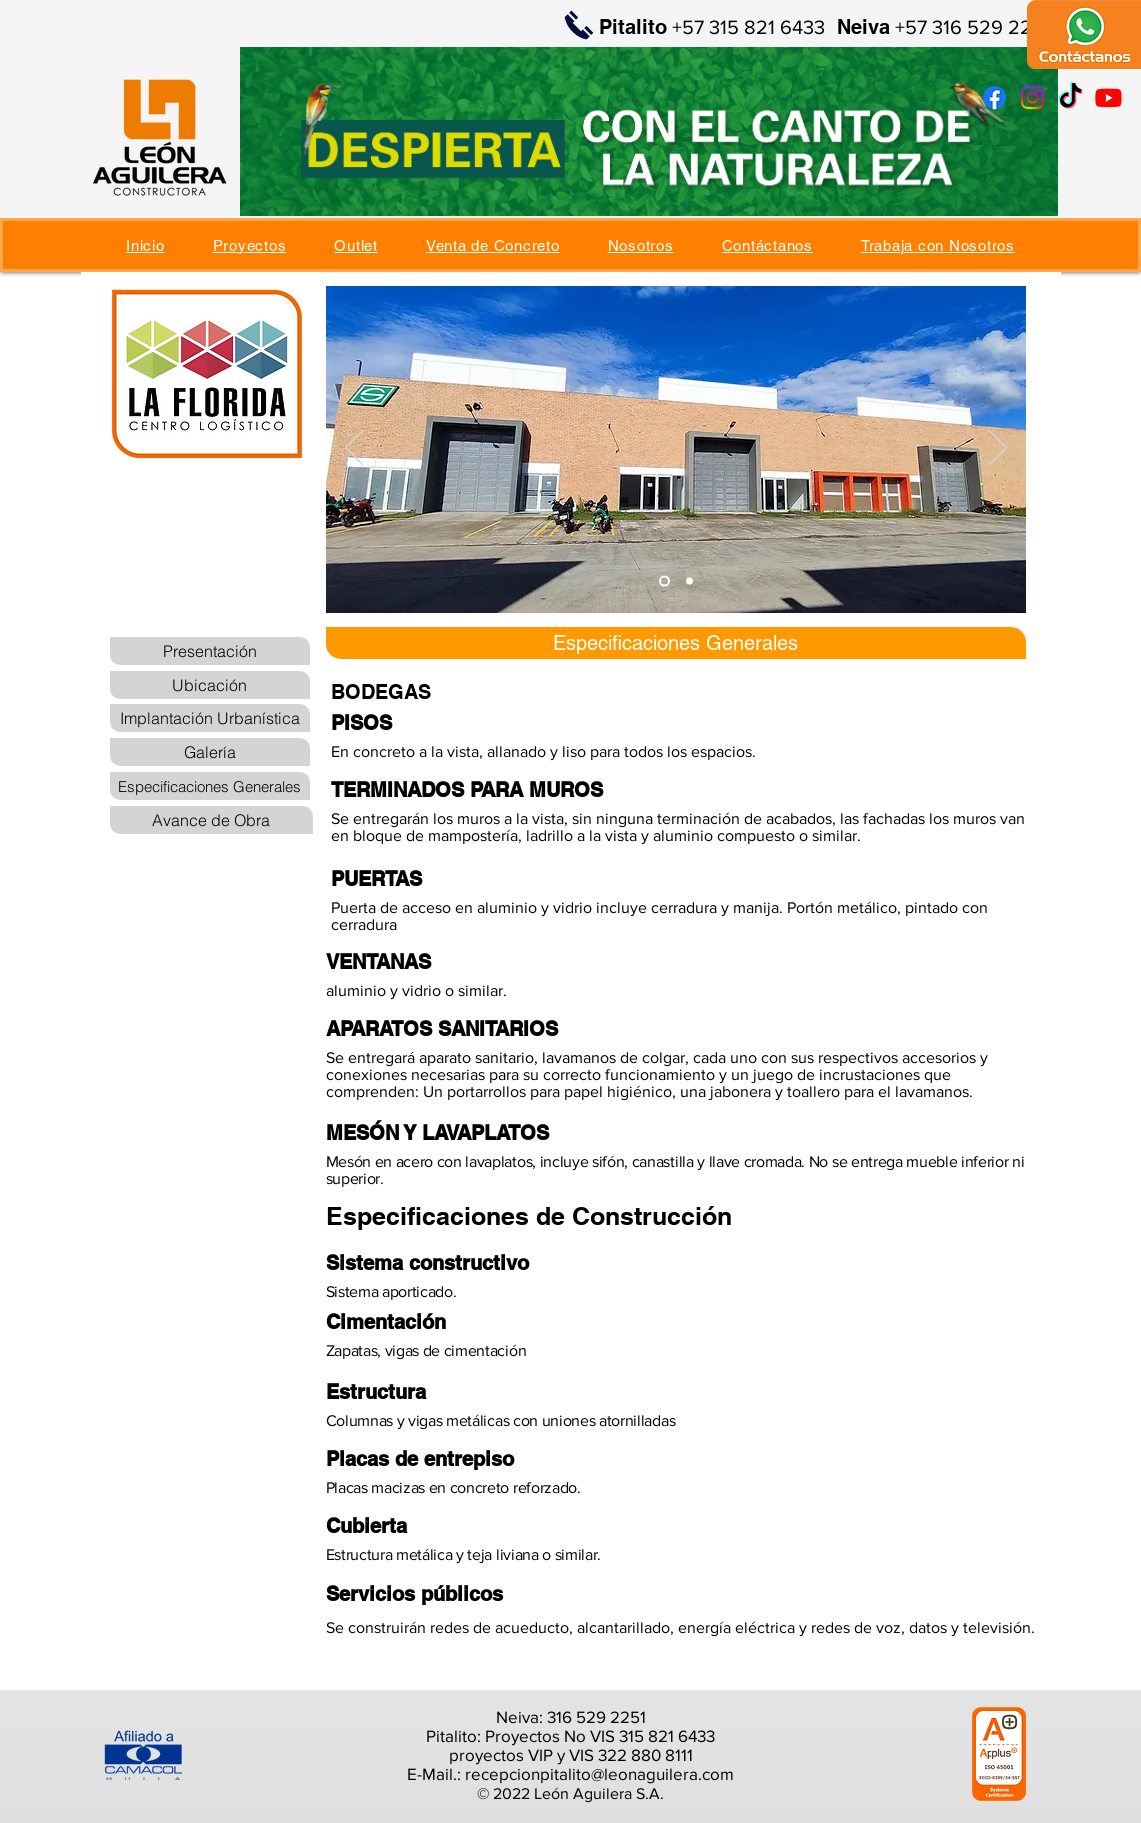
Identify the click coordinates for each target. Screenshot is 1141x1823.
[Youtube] (1108, 97)
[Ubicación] (210, 685)
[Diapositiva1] (664, 581)
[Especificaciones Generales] (210, 786)
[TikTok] (1070, 97)
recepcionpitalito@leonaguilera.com (599, 1773)
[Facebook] (994, 97)
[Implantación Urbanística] (210, 718)
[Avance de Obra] (211, 820)
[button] (250, 245)
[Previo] (354, 449)
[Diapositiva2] (689, 581)
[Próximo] (998, 449)
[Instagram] (1032, 97)
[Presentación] (210, 651)
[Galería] (210, 752)
